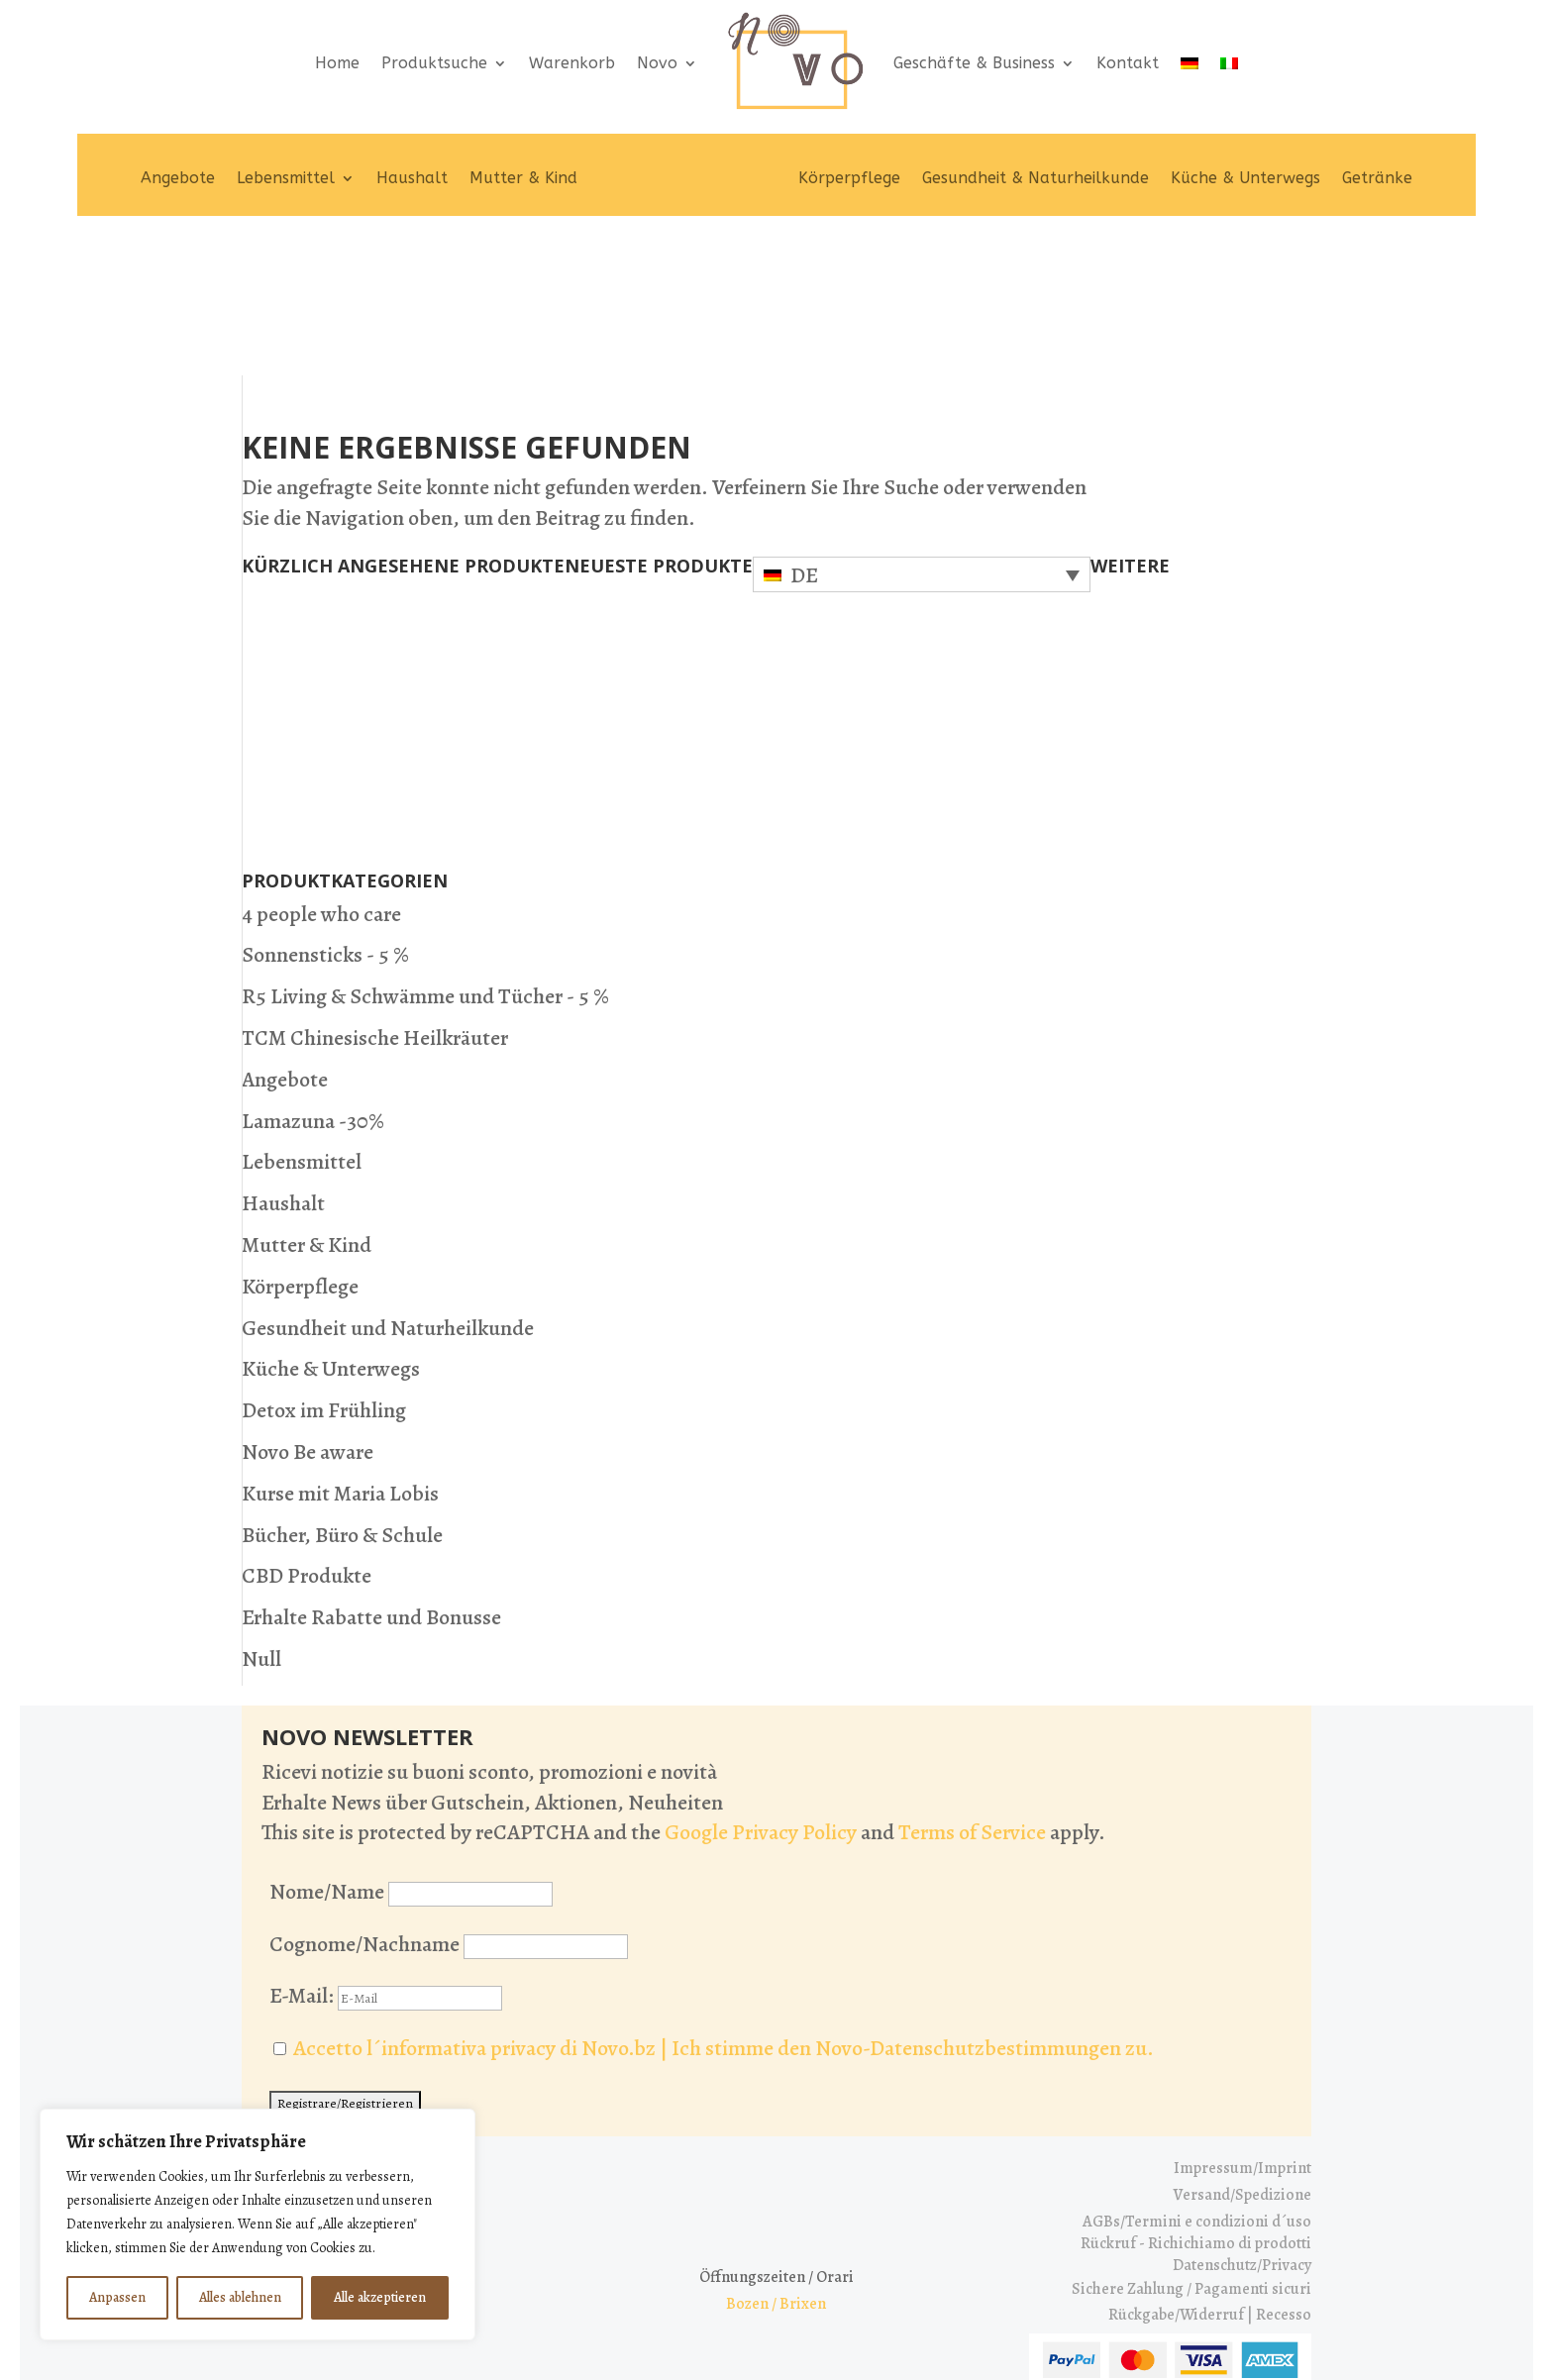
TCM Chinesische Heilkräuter (375, 898)
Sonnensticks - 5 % (325, 816)
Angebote (178, 177)
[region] (257, 2224)
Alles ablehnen (240, 2297)
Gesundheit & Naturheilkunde (1035, 177)
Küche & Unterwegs (1245, 177)
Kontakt (1127, 62)
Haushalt (412, 177)
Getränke (1377, 177)
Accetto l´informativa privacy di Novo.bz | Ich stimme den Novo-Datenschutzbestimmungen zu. (723, 1909)
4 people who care (321, 774)
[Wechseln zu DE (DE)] (748, 2328)
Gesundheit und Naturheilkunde (388, 1188)
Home (337, 62)
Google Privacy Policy (761, 1693)
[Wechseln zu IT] (1229, 63)
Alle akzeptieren (380, 2297)
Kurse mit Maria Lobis (340, 1354)
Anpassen (117, 2297)
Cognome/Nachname (364, 1804)
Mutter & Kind (523, 177)
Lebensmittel (286, 177)
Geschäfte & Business (974, 62)
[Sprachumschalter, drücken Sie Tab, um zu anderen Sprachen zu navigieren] (921, 435)
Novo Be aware (307, 1312)
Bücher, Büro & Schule (342, 1395)
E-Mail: (385, 1857)
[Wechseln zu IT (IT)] (808, 2328)
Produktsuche (434, 62)
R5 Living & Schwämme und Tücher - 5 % (425, 858)
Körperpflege (849, 177)
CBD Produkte (306, 1437)
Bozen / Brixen (776, 2165)
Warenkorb (572, 62)
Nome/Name (326, 1752)
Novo (657, 62)
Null (261, 1519)
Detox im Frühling (324, 1272)
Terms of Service (972, 1693)
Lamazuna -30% (313, 981)
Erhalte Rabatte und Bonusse (371, 1479)
